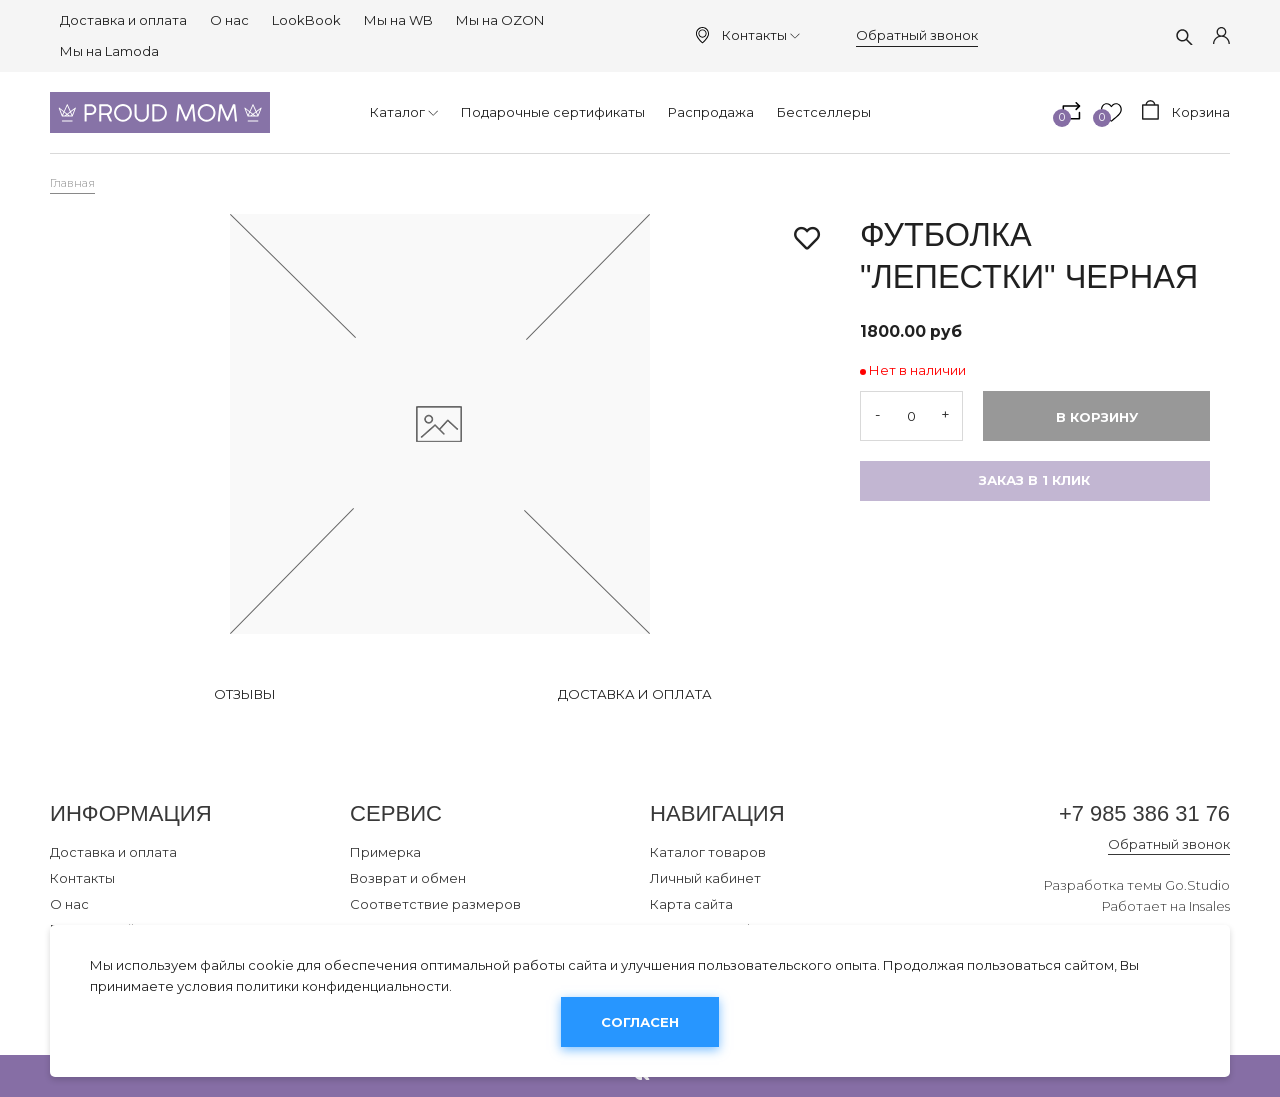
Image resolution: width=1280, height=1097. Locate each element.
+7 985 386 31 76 (1143, 813)
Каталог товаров (708, 852)
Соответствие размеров (435, 904)
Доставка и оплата (123, 20)
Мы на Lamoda (109, 51)
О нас (229, 20)
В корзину (1097, 417)
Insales (1209, 907)
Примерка (385, 852)
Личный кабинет (705, 878)
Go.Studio (1197, 886)
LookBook (306, 20)
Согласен (640, 1022)
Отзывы (245, 694)
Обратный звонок (917, 35)
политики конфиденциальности (342, 986)
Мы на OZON (500, 20)
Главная (72, 183)
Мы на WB (398, 20)
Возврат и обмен (408, 878)
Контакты (761, 35)
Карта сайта (691, 904)
